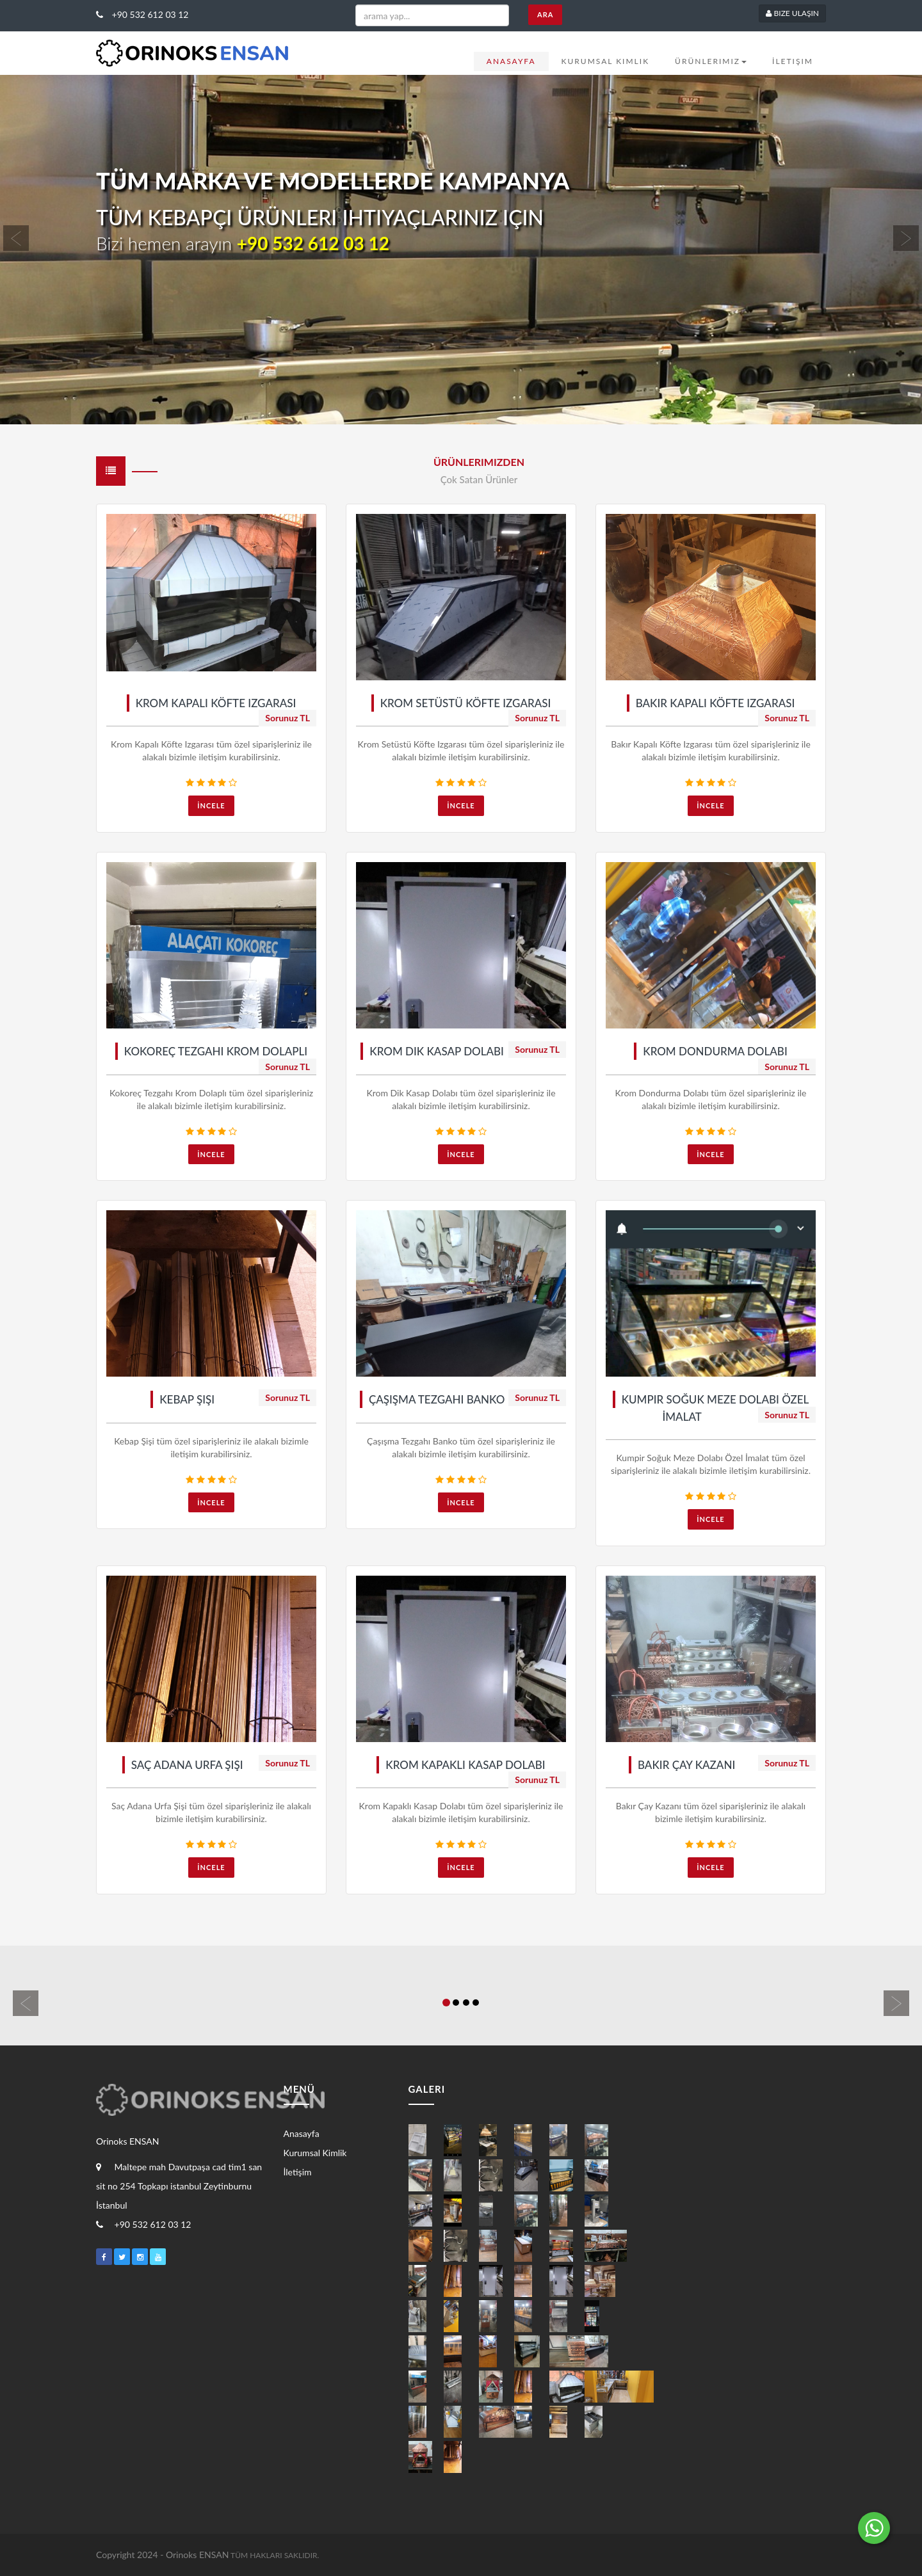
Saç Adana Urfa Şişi (187, 1765)
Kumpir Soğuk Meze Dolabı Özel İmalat (715, 1408)
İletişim (792, 61)
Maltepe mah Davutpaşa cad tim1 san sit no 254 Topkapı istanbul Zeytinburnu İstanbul (179, 2186)
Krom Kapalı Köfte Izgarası (216, 703)
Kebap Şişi (186, 1399)
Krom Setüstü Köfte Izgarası (465, 703)
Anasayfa (511, 61)
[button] (69, 249)
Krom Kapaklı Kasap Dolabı (465, 1765)
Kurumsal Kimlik (606, 61)
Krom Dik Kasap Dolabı (436, 1051)
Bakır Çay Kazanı (686, 1765)
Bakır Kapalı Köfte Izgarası (715, 703)
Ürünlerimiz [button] (711, 61)
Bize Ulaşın (792, 13)
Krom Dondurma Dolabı (715, 1051)
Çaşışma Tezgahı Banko (437, 1399)
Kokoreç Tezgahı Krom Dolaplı (215, 1051)
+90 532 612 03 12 (142, 14)
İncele (211, 805)
